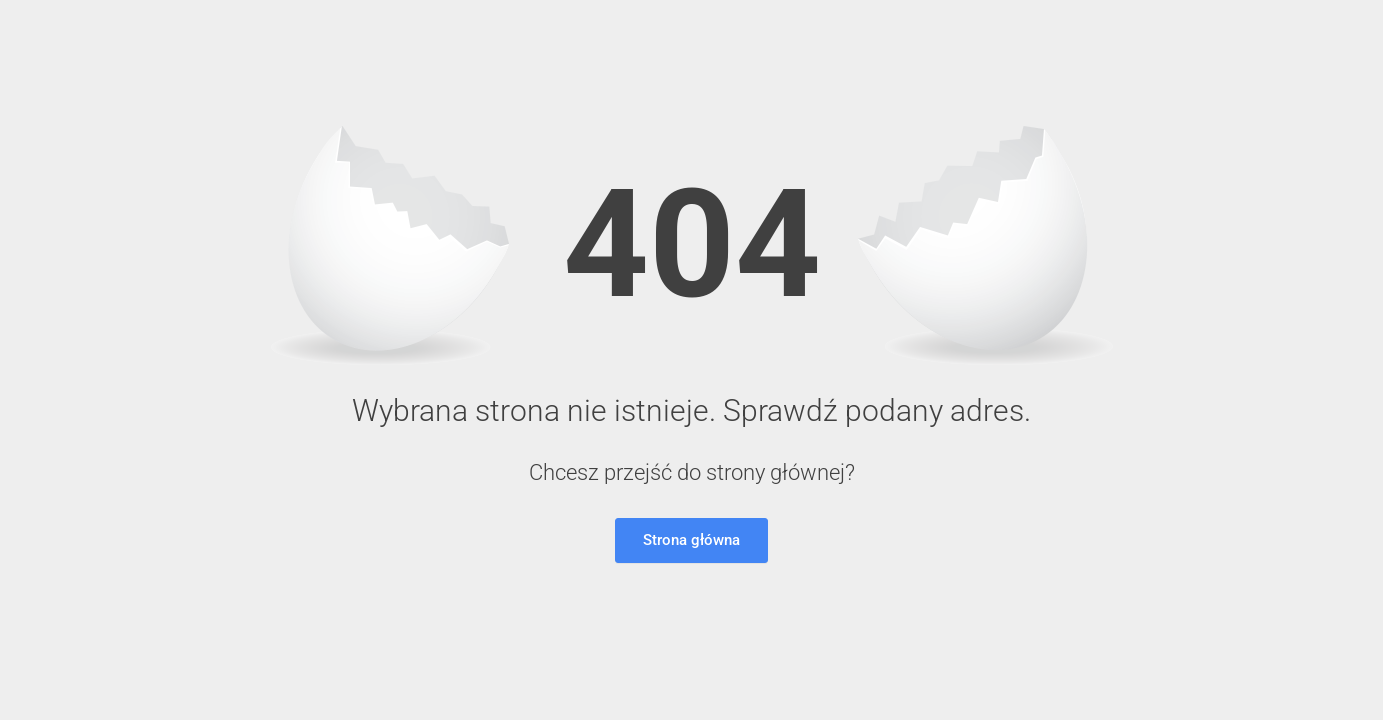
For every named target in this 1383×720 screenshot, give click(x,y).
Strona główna (691, 540)
